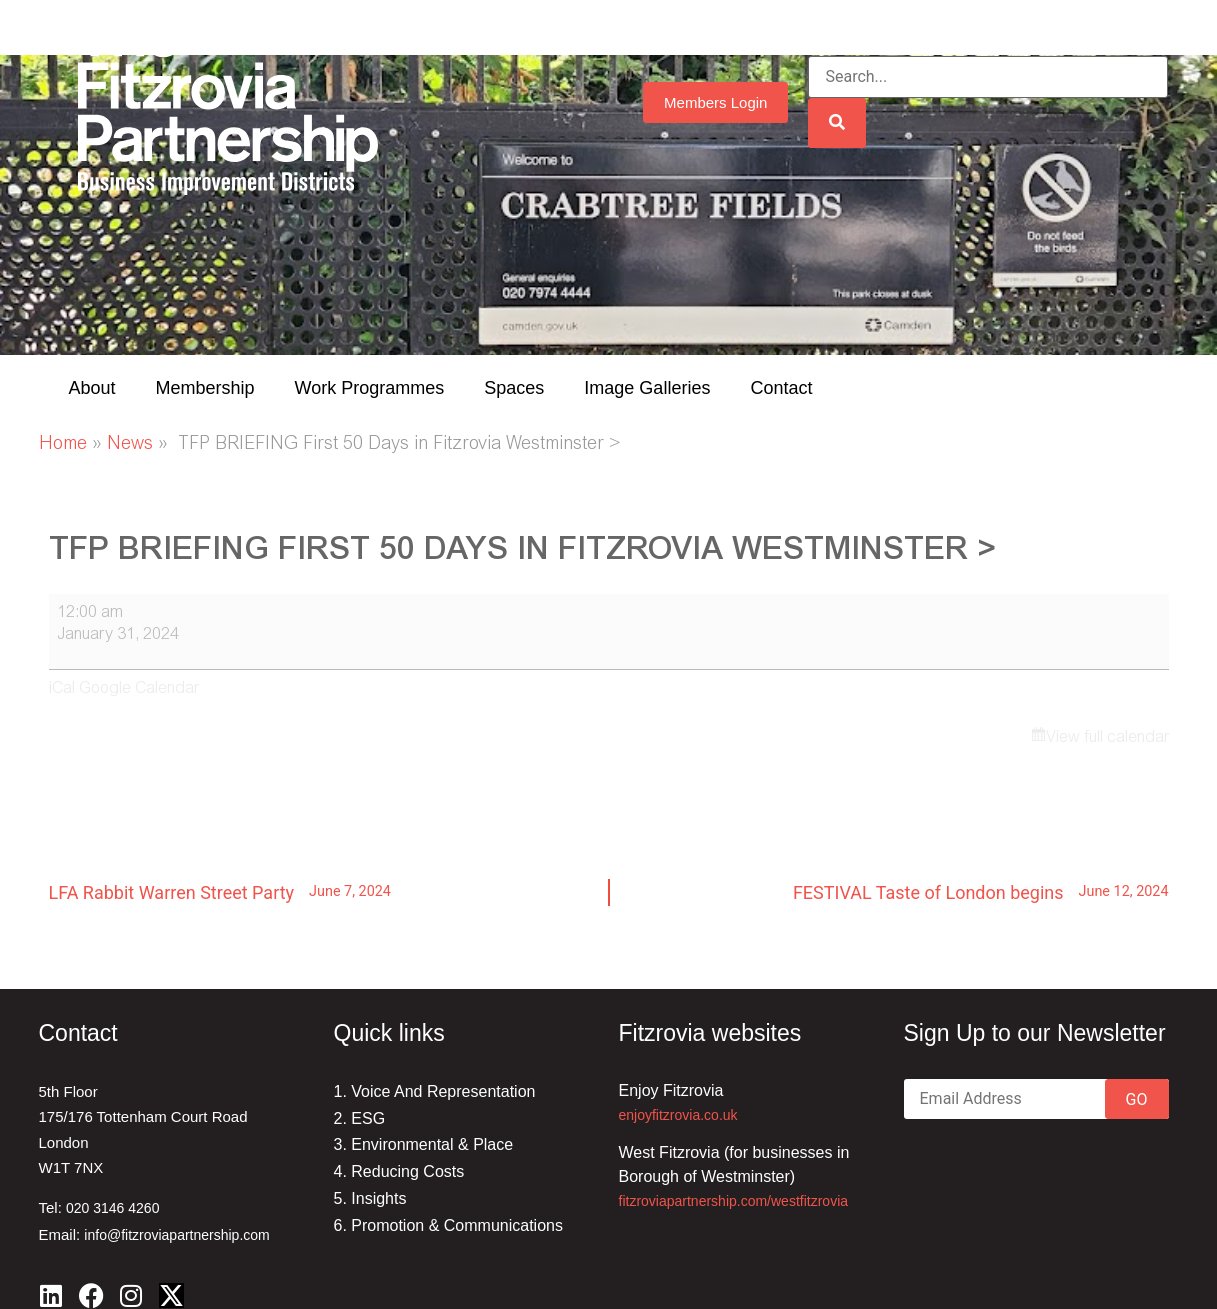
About (92, 388)
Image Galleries (647, 388)
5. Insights (370, 1198)
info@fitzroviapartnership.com (176, 1235)
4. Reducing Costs (399, 1171)
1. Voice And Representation (435, 1091)
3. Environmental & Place (424, 1144)
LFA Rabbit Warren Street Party (220, 892)
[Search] (837, 123)
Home (63, 445)
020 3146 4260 (112, 1208)
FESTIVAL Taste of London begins (981, 892)
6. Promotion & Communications (448, 1225)
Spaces (514, 388)
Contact (781, 388)
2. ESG (360, 1118)
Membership (205, 388)
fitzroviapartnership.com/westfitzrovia (734, 1201)
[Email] (1036, 1099)
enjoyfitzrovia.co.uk (678, 1115)
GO (1137, 1099)
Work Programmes (370, 388)
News (130, 445)
